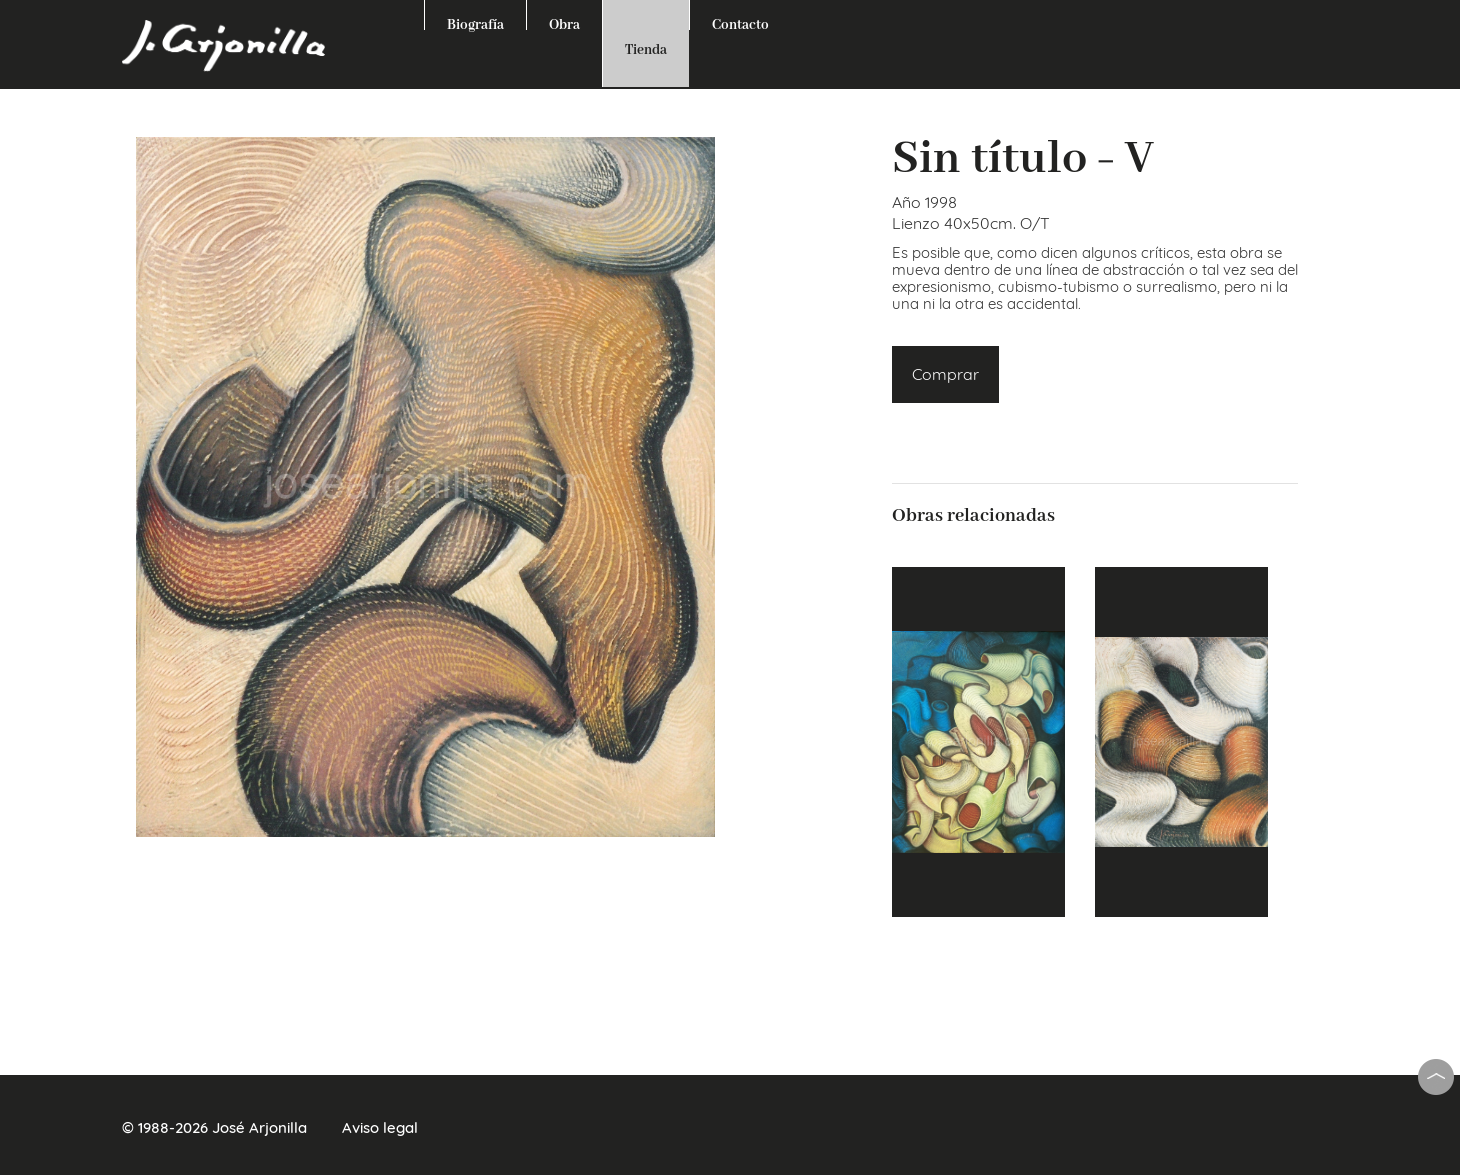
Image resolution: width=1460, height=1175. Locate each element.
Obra (564, 23)
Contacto (740, 23)
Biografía (475, 23)
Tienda (646, 50)
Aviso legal (380, 1127)
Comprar (945, 374)
